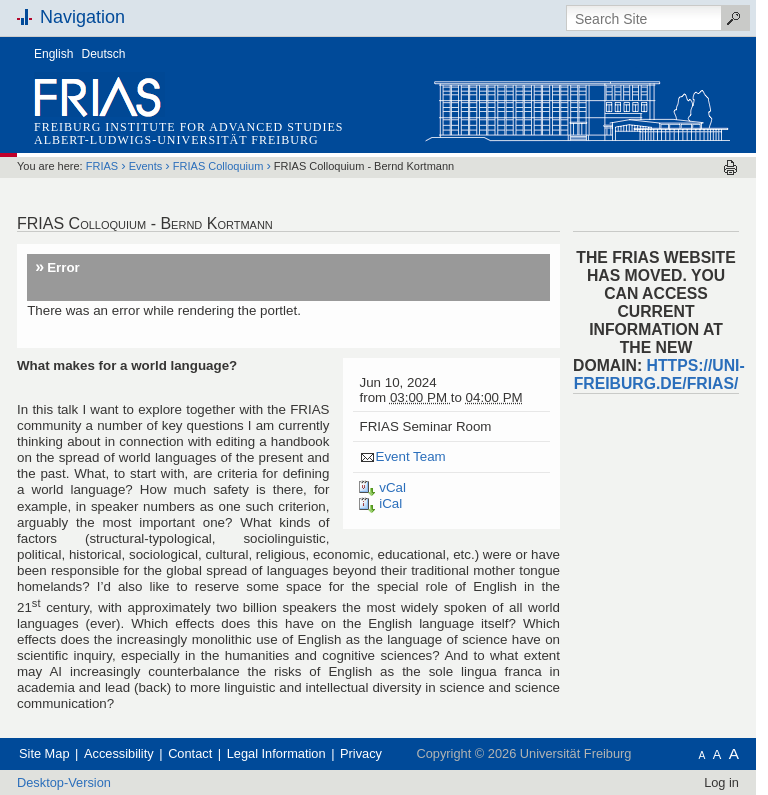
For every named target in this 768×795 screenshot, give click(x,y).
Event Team (410, 456)
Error (63, 267)
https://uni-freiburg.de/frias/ (659, 374)
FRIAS (102, 166)
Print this (730, 167)
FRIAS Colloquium (218, 166)
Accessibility (119, 753)
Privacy (361, 753)
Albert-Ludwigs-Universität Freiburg (176, 140)
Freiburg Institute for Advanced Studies (188, 127)
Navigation (82, 17)
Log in (721, 782)
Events (146, 166)
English (53, 54)
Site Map (44, 753)
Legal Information (276, 753)
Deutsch (104, 54)
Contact (190, 753)
